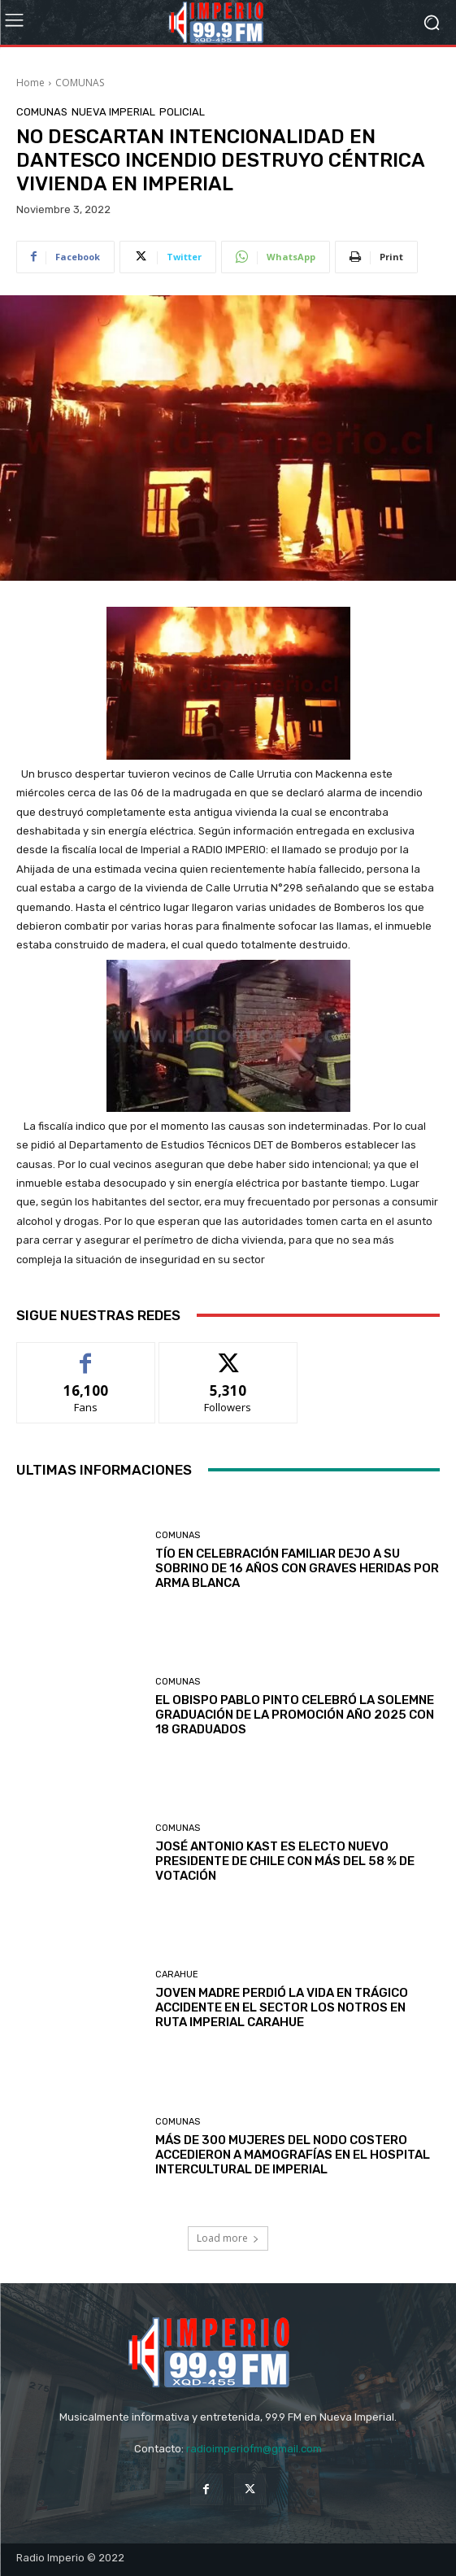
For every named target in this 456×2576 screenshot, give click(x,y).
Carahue (176, 1974)
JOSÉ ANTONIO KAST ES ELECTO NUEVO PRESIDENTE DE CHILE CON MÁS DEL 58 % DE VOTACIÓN (285, 1861)
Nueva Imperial (113, 112)
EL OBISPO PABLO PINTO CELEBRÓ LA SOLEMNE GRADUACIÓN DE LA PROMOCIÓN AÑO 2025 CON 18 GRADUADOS (294, 1715)
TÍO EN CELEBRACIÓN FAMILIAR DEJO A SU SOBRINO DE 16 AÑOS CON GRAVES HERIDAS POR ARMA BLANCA (297, 1568)
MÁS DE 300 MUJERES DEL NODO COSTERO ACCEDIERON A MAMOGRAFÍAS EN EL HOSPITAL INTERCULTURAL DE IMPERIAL (292, 2155)
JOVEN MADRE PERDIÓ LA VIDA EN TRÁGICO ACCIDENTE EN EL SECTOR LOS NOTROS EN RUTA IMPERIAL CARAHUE (281, 2007)
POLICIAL (182, 112)
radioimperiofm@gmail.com (254, 2449)
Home (30, 82)
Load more (228, 2238)
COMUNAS (79, 82)
